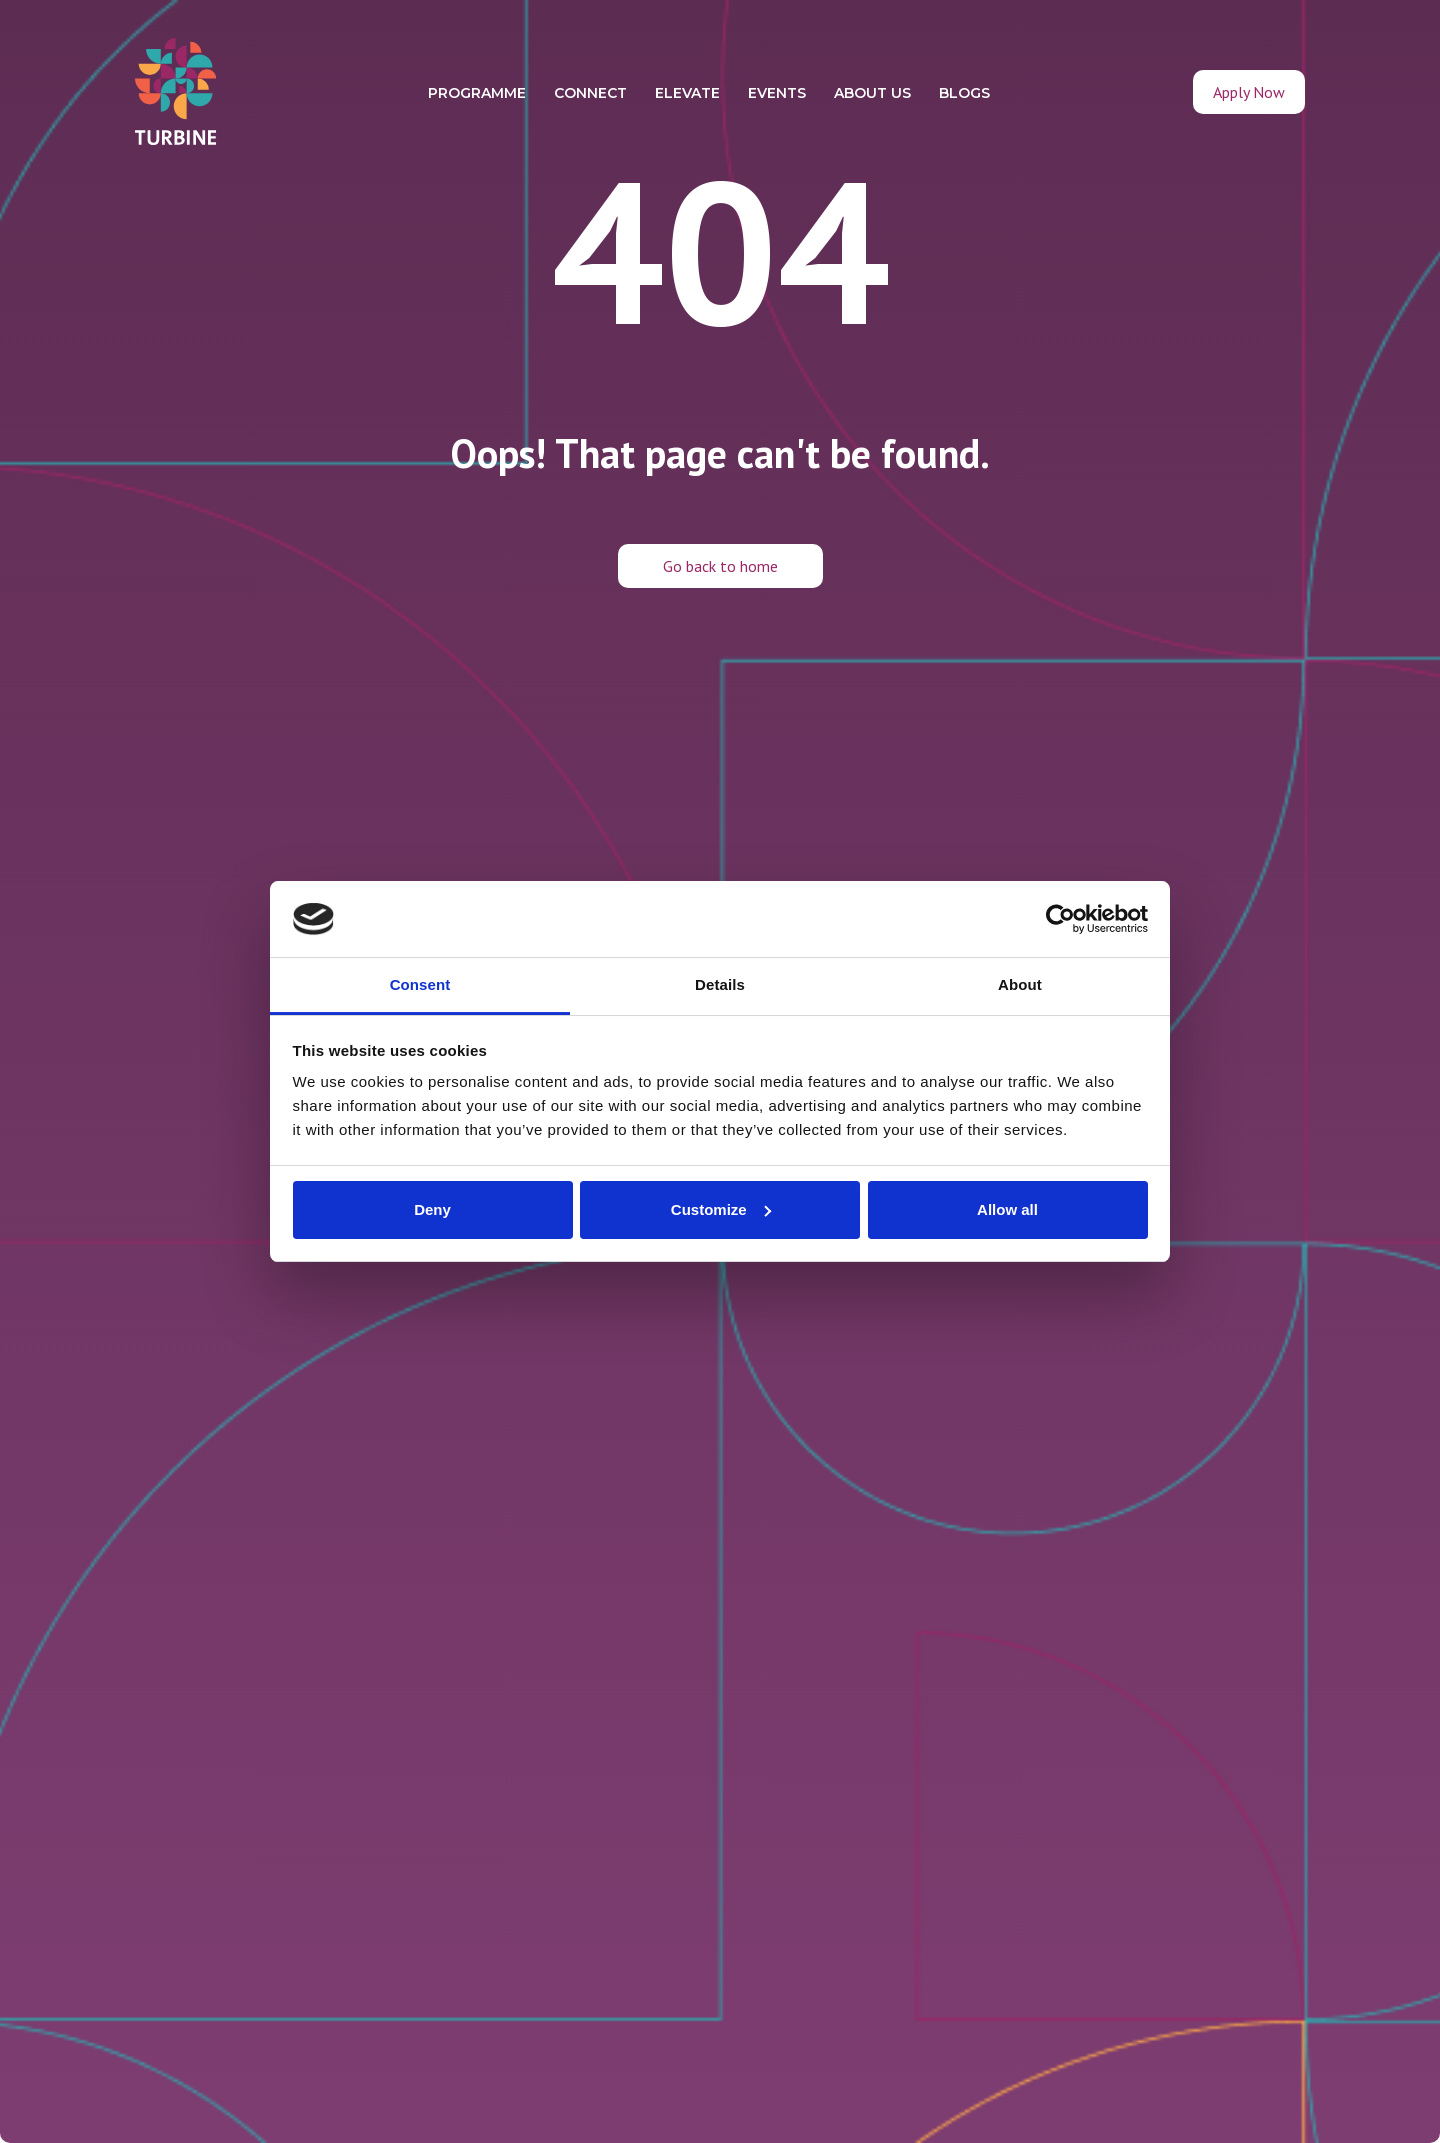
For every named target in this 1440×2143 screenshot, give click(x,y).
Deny (432, 1209)
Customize (721, 1209)
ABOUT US (872, 93)
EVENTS (777, 93)
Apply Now (1249, 92)
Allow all (1007, 1209)
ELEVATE (687, 93)
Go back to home (720, 566)
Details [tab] (720, 984)
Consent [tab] (420, 984)
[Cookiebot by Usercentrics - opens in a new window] (1060, 919)
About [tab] (1020, 984)
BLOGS (964, 93)
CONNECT (590, 93)
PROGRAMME (477, 93)
